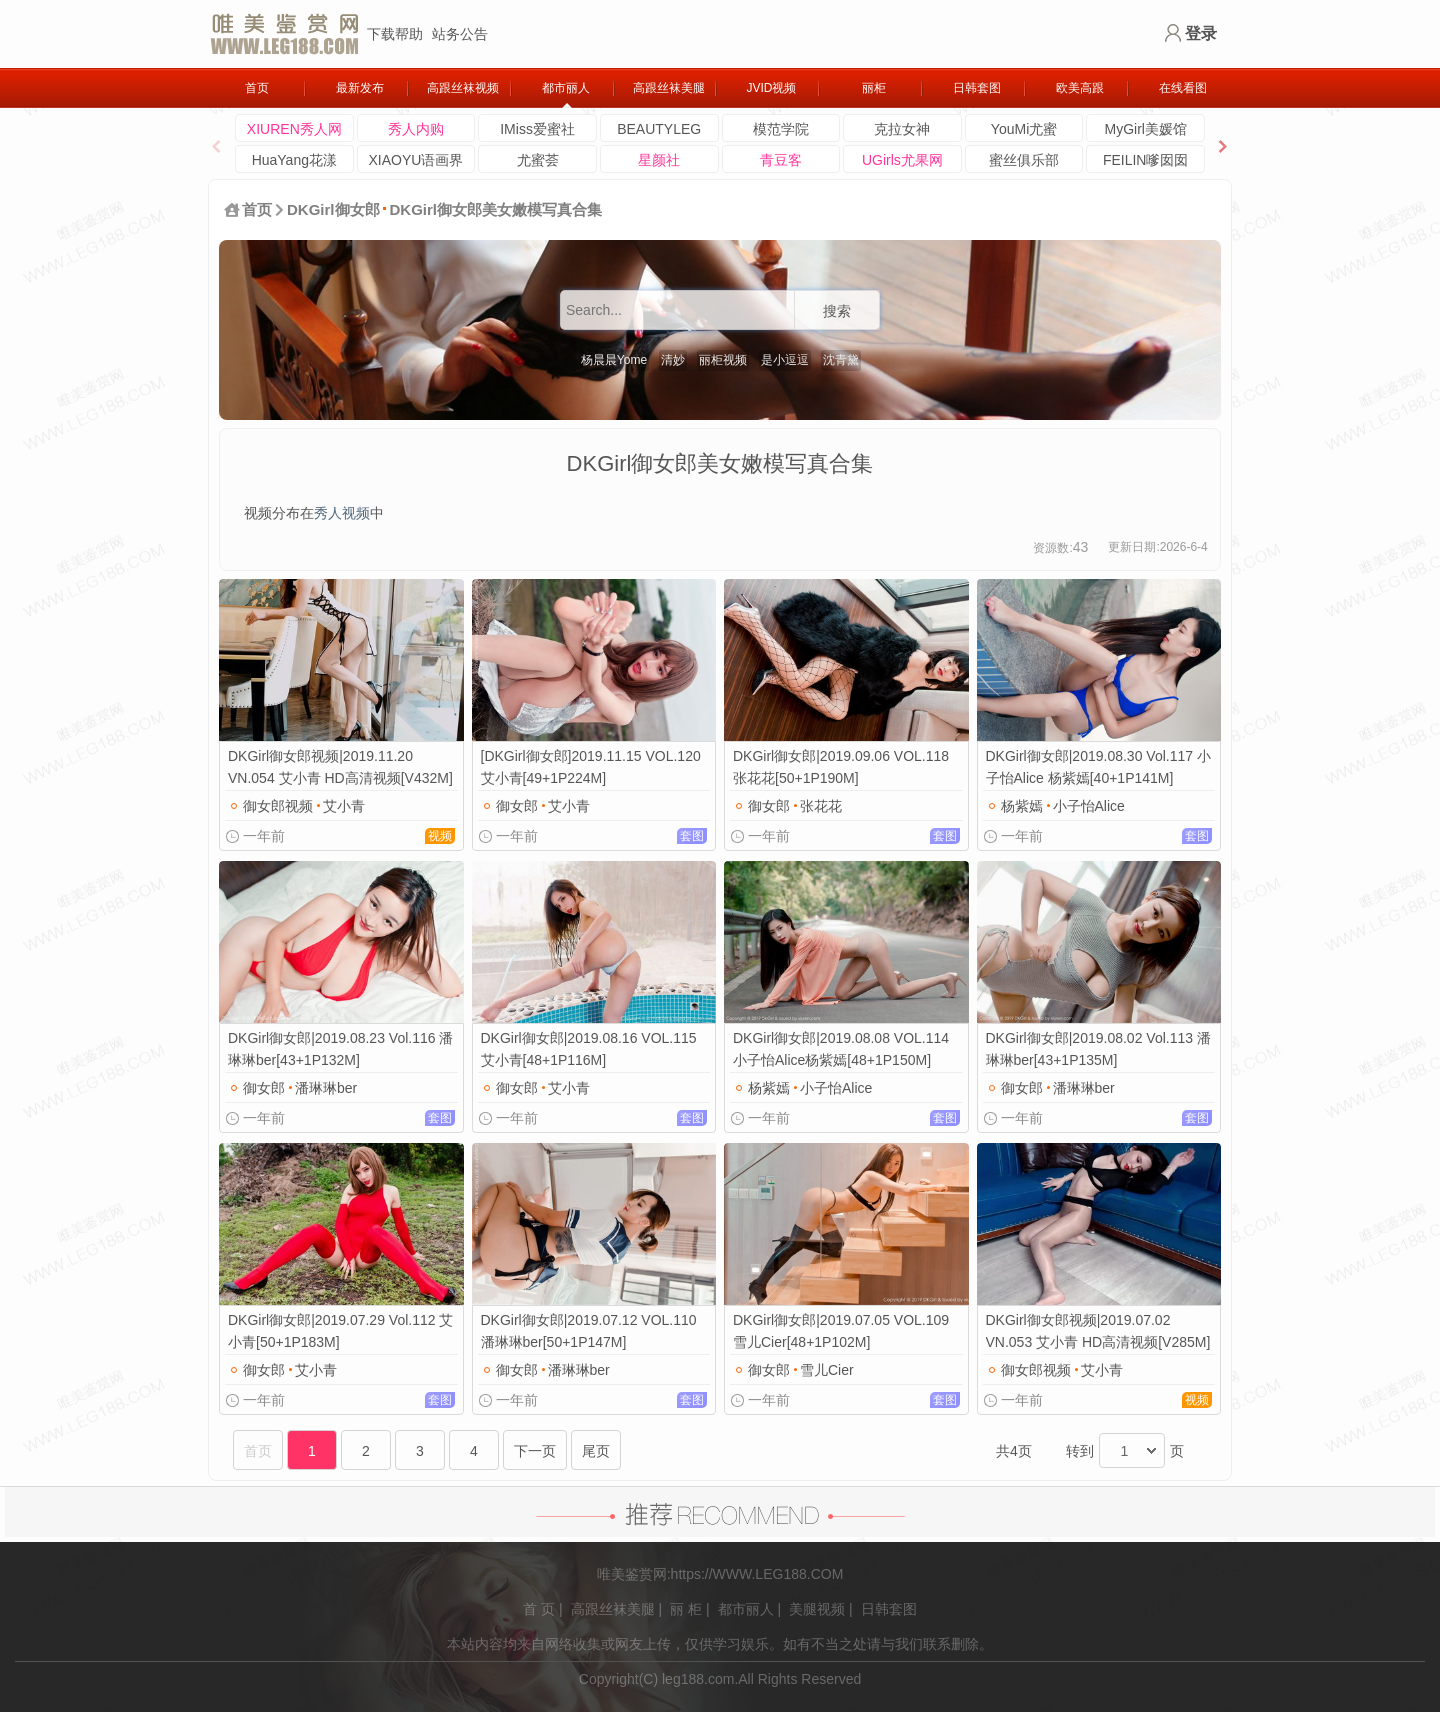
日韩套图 (977, 88)
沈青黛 (841, 360)
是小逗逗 (785, 360)
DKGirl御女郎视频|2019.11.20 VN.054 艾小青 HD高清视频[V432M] (340, 767)
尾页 (596, 1451)
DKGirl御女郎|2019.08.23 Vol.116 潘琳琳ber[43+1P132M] (340, 1049)
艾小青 (344, 806)
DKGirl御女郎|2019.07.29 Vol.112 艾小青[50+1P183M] (340, 1331)
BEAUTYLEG (659, 129)
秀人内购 (416, 129)
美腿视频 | (821, 1609)
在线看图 (1183, 88)
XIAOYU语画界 (415, 160)
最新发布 (360, 88)
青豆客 (781, 160)
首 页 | (542, 1609)
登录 (1201, 33)
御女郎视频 (278, 806)
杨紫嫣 (1022, 806)
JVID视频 (771, 88)
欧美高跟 (1080, 88)
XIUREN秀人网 (294, 129)
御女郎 (517, 806)
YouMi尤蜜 (1024, 129)
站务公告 (460, 34)
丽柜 (874, 88)
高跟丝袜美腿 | (617, 1609)
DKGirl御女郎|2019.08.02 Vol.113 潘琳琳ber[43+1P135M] (1098, 1049)
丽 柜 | (689, 1609)
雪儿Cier (827, 1370)
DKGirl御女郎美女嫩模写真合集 (496, 209)
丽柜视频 (723, 360)
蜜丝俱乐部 (1024, 160)
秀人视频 (342, 513)
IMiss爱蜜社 (537, 129)
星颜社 (659, 160)
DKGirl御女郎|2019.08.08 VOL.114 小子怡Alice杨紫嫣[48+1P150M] (841, 1049)
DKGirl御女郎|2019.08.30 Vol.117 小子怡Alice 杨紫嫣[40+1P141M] (1098, 767)
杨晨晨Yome (614, 360)
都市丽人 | (750, 1609)
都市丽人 (566, 88)
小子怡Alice (1089, 806)
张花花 (821, 806)
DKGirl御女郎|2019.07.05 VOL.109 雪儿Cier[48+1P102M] (841, 1331)
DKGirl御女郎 (333, 209)
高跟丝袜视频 (463, 88)
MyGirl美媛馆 (1145, 129)
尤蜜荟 (538, 160)
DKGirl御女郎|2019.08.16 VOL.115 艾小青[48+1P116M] (589, 1049)
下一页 (535, 1451)
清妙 (673, 360)
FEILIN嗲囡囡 (1146, 160)
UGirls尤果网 (902, 160)
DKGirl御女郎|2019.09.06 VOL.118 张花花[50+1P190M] (841, 767)
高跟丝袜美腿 (669, 88)
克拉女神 (902, 129)
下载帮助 (395, 34)
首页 (257, 88)
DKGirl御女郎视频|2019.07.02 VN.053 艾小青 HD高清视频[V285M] (1098, 1331)
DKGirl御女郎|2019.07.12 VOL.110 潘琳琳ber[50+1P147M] (589, 1331)
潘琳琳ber (326, 1088)
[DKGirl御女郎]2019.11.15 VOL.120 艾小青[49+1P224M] (591, 767)
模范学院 (781, 129)
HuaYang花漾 (294, 160)
